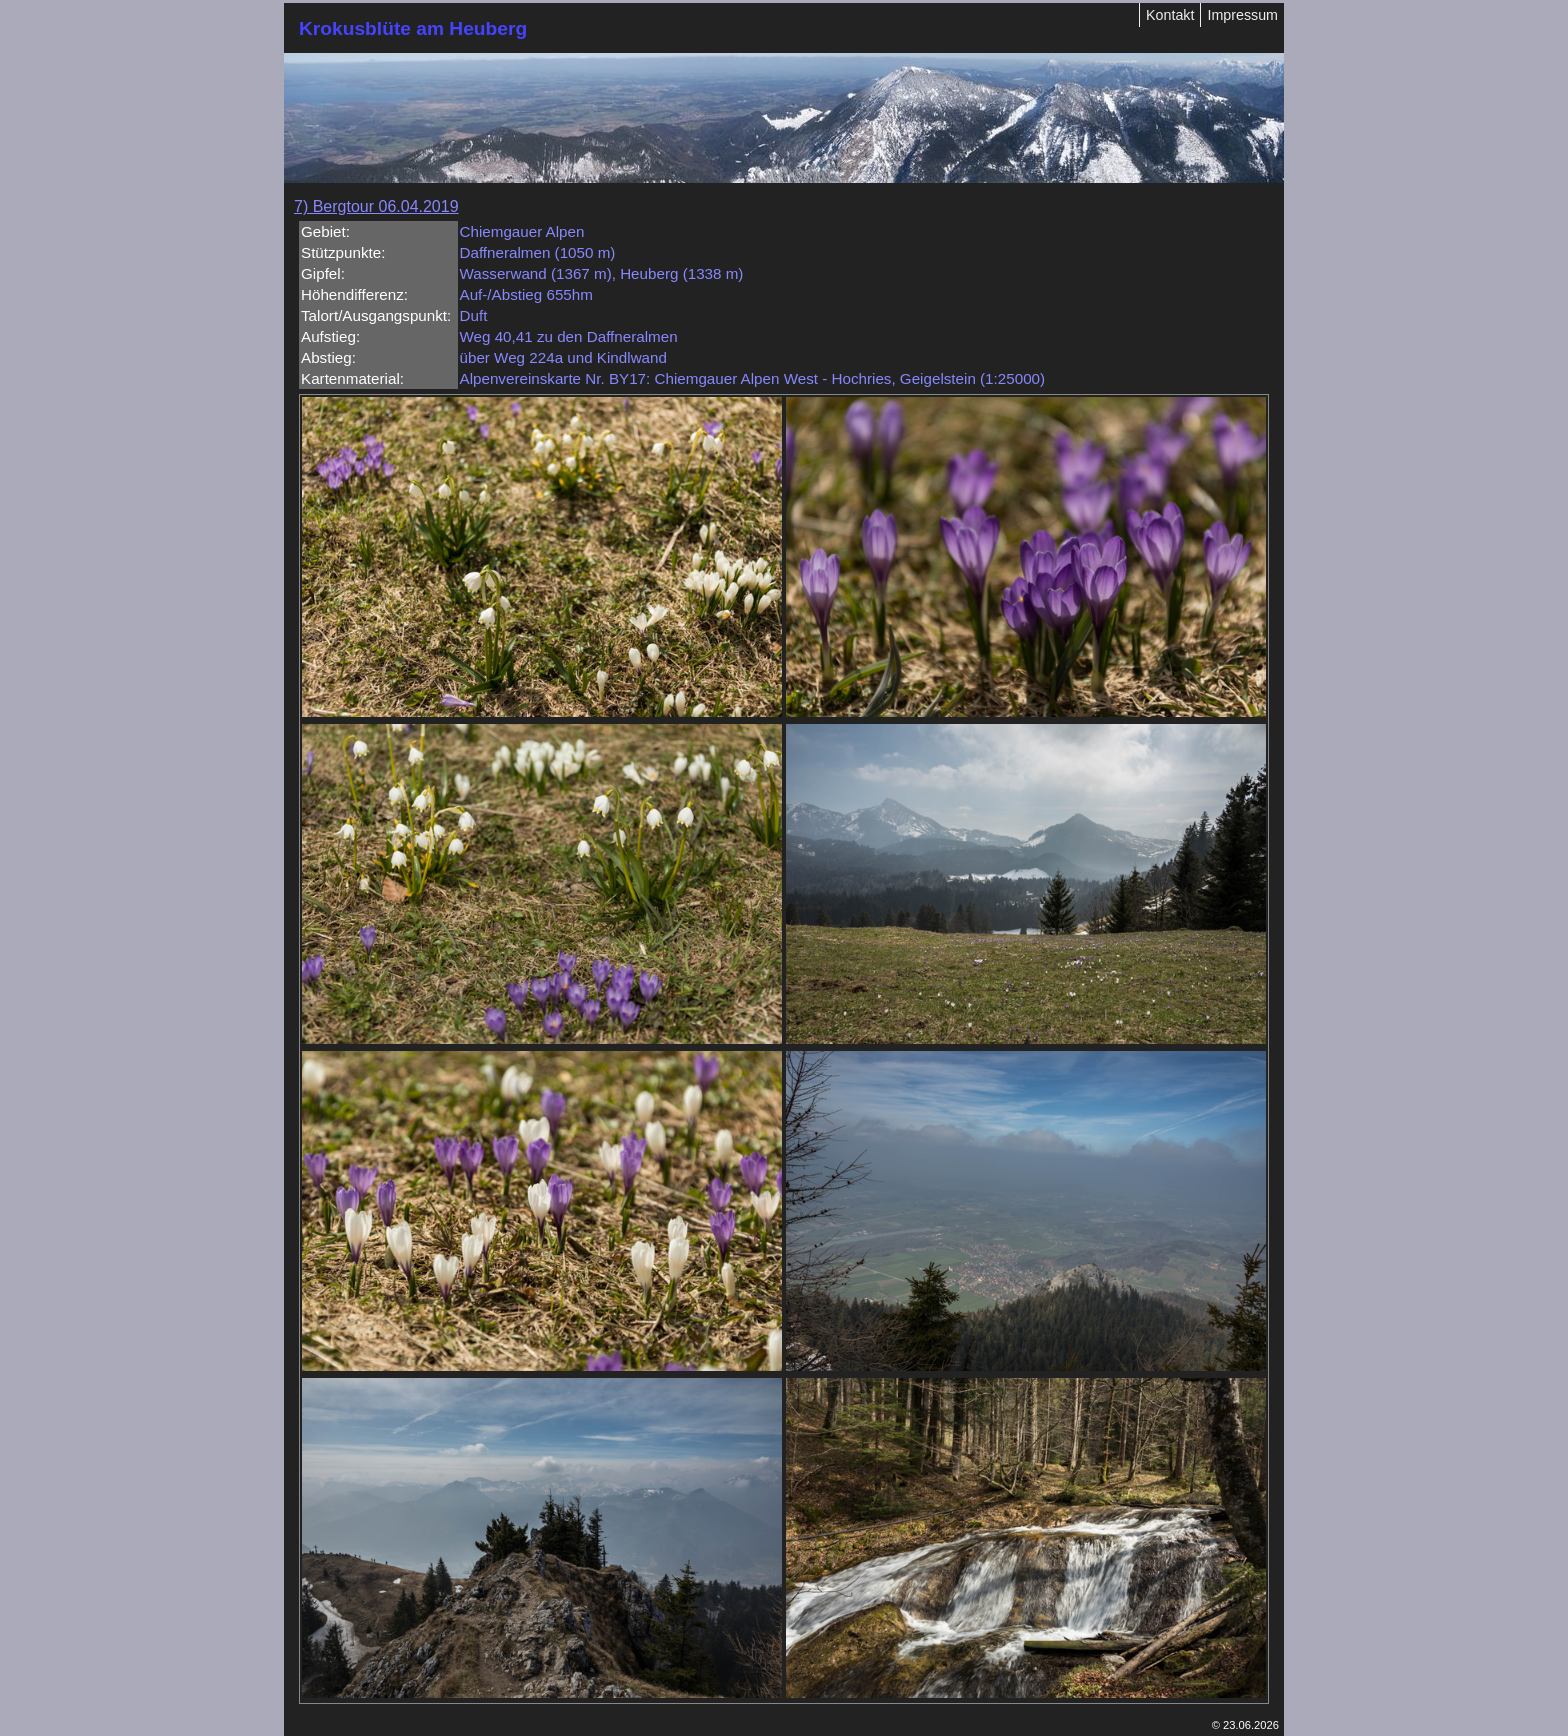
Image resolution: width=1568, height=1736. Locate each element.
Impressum (1242, 15)
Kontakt (1170, 15)
